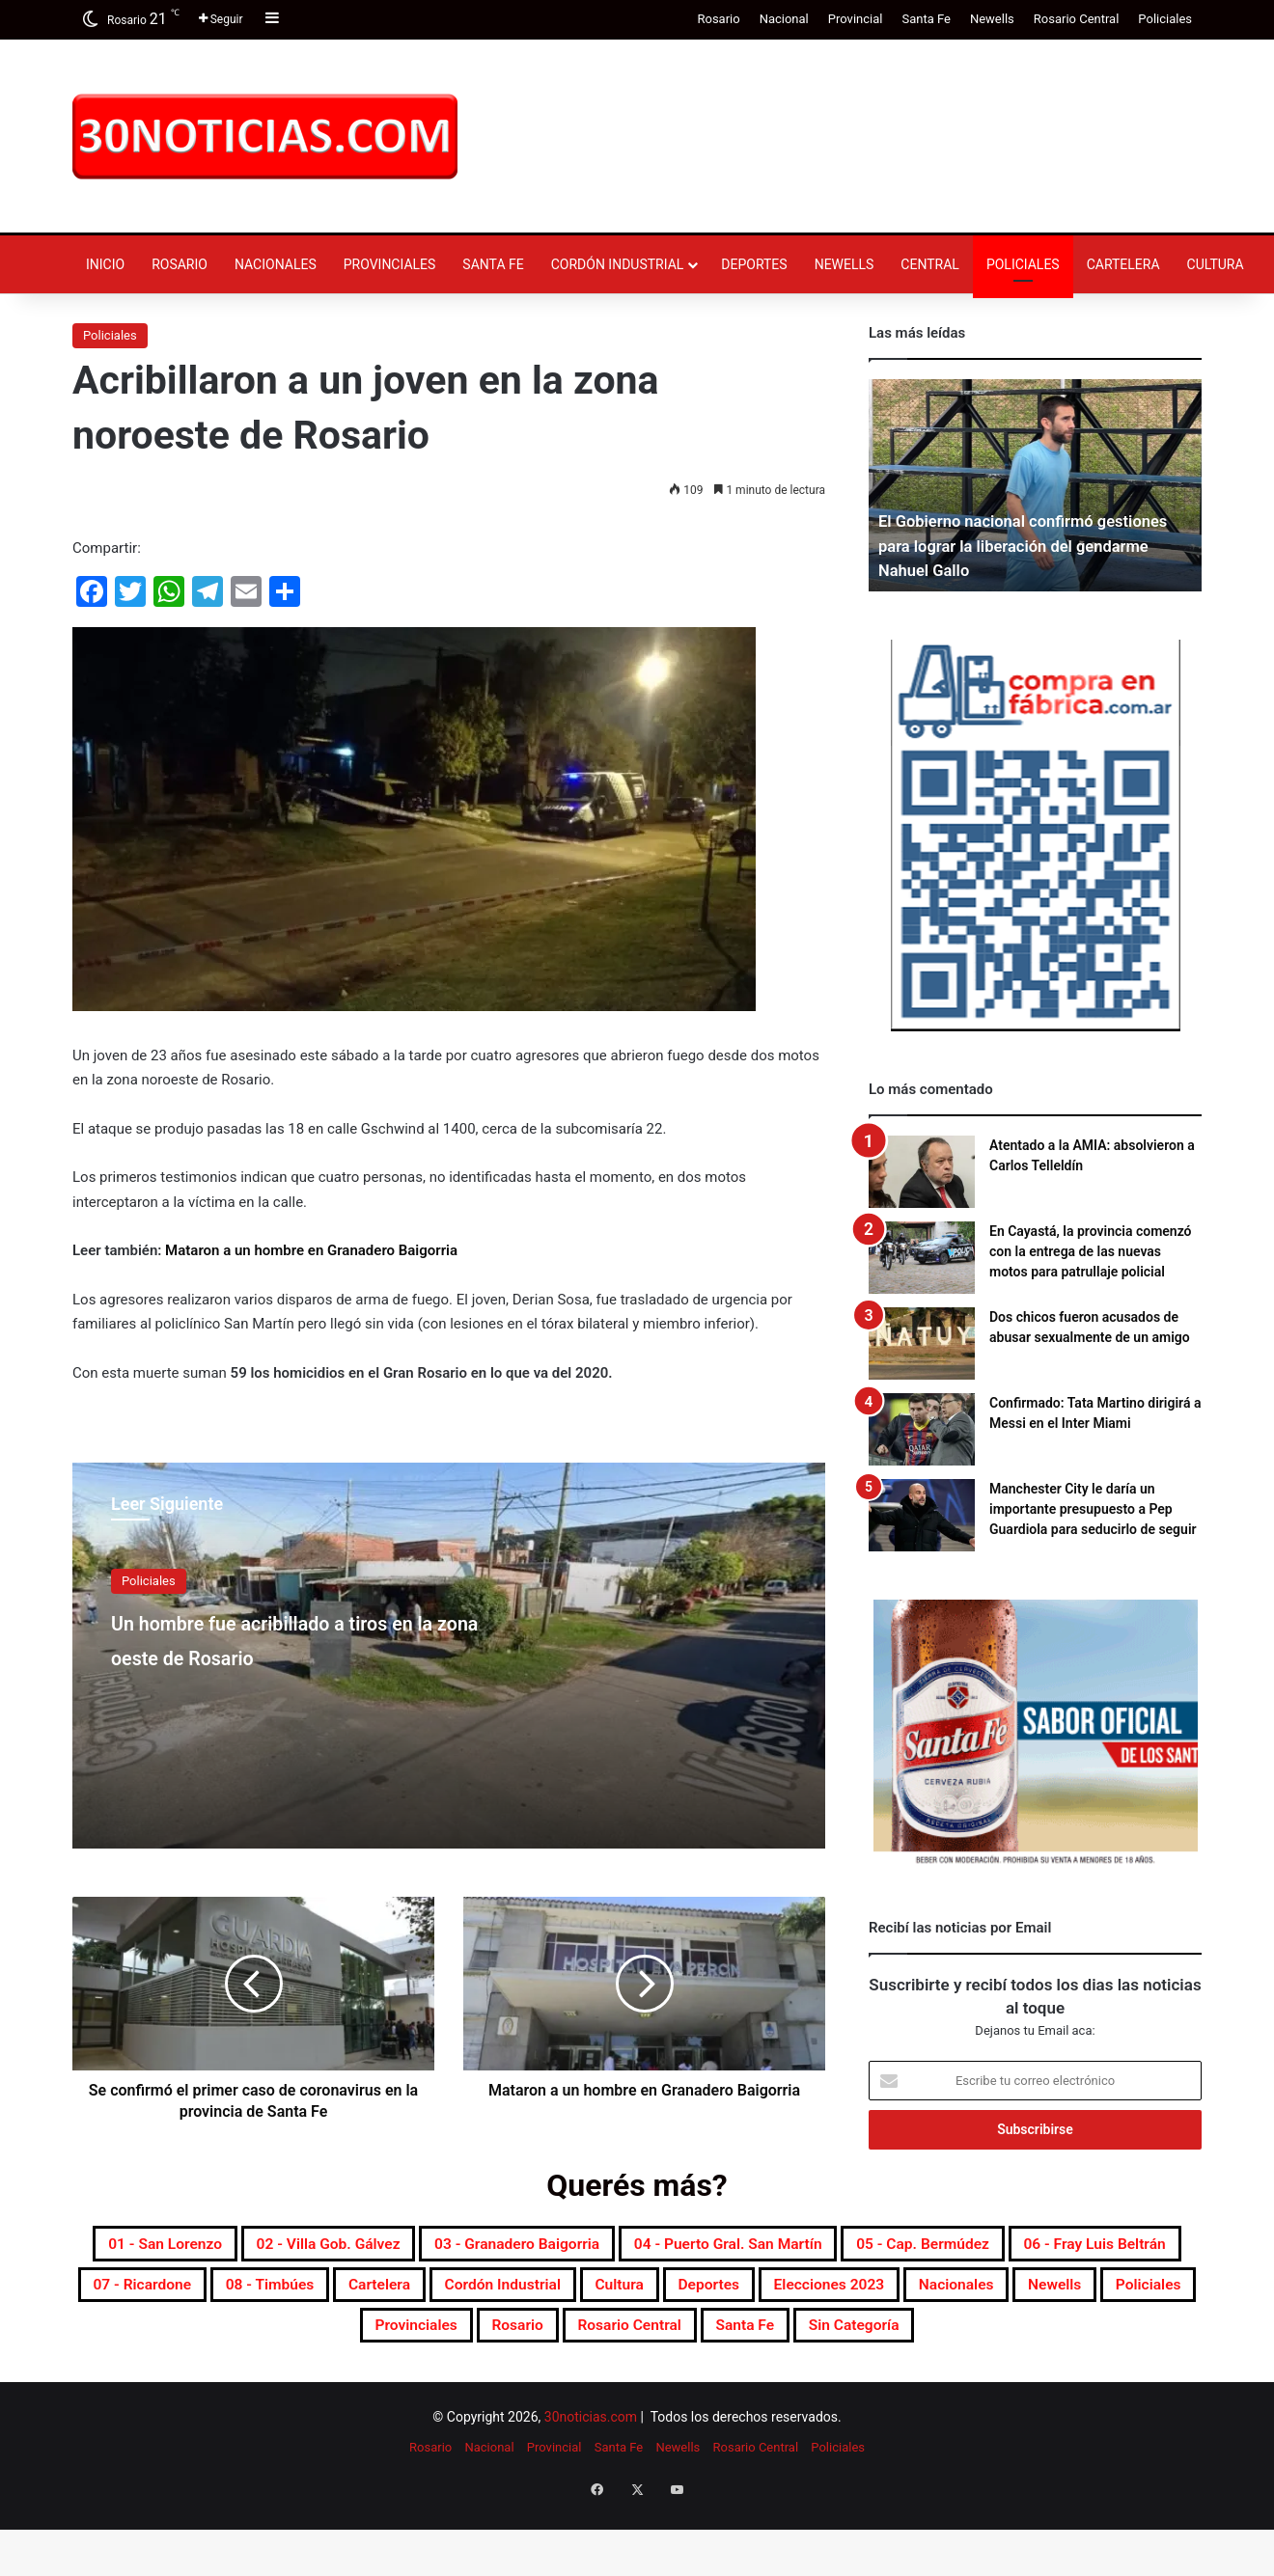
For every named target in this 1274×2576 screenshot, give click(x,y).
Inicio (105, 264)
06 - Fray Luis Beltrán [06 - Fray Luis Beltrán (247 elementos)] (430, 2292)
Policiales (1165, 19)
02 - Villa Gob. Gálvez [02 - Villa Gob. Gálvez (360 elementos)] (464, 2246)
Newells (992, 19)
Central (929, 264)
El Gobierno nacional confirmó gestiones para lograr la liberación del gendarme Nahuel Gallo (1024, 544)
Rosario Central (1077, 19)
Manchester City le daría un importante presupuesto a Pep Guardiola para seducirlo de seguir (1093, 1509)
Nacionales (276, 264)
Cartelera (1123, 264)
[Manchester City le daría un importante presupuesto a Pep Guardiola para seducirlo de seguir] (922, 1515)
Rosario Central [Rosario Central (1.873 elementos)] (501, 2385)
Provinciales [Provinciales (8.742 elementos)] (967, 2338)
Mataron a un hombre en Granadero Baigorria (311, 1250)
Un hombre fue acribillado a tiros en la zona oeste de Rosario (289, 1655)
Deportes (754, 264)
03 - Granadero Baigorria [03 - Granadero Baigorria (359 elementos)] (701, 2246)
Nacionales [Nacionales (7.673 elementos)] (597, 2338)
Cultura (1215, 264)
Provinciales (390, 264)
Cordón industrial (617, 264)
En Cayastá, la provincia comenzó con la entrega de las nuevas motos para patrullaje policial (1090, 1251)
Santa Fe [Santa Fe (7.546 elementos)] (645, 2385)
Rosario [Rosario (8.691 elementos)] (1092, 2338)
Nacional (784, 19)
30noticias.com (590, 2479)
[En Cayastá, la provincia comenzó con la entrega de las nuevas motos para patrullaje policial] (922, 1257)
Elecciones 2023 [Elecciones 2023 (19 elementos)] (439, 2338)
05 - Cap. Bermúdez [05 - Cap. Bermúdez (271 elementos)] (214, 2292)
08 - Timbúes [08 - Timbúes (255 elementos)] (782, 2292)
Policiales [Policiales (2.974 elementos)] (833, 2338)
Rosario (718, 19)
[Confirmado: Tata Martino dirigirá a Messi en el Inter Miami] (922, 1429)
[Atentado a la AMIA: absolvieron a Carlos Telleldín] (922, 1172)
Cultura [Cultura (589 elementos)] (180, 2338)
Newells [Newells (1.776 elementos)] (718, 2338)
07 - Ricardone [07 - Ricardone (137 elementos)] (623, 2292)
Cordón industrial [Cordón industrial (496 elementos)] (1071, 2292)
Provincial (855, 19)
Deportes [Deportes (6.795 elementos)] (289, 2338)
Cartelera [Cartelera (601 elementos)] (917, 2292)
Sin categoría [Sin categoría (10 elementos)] (780, 2385)
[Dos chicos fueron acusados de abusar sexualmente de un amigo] (922, 1343)
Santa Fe (925, 19)
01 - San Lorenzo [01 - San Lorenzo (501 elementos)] (259, 2246)
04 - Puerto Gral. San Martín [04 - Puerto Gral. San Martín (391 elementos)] (966, 2246)
